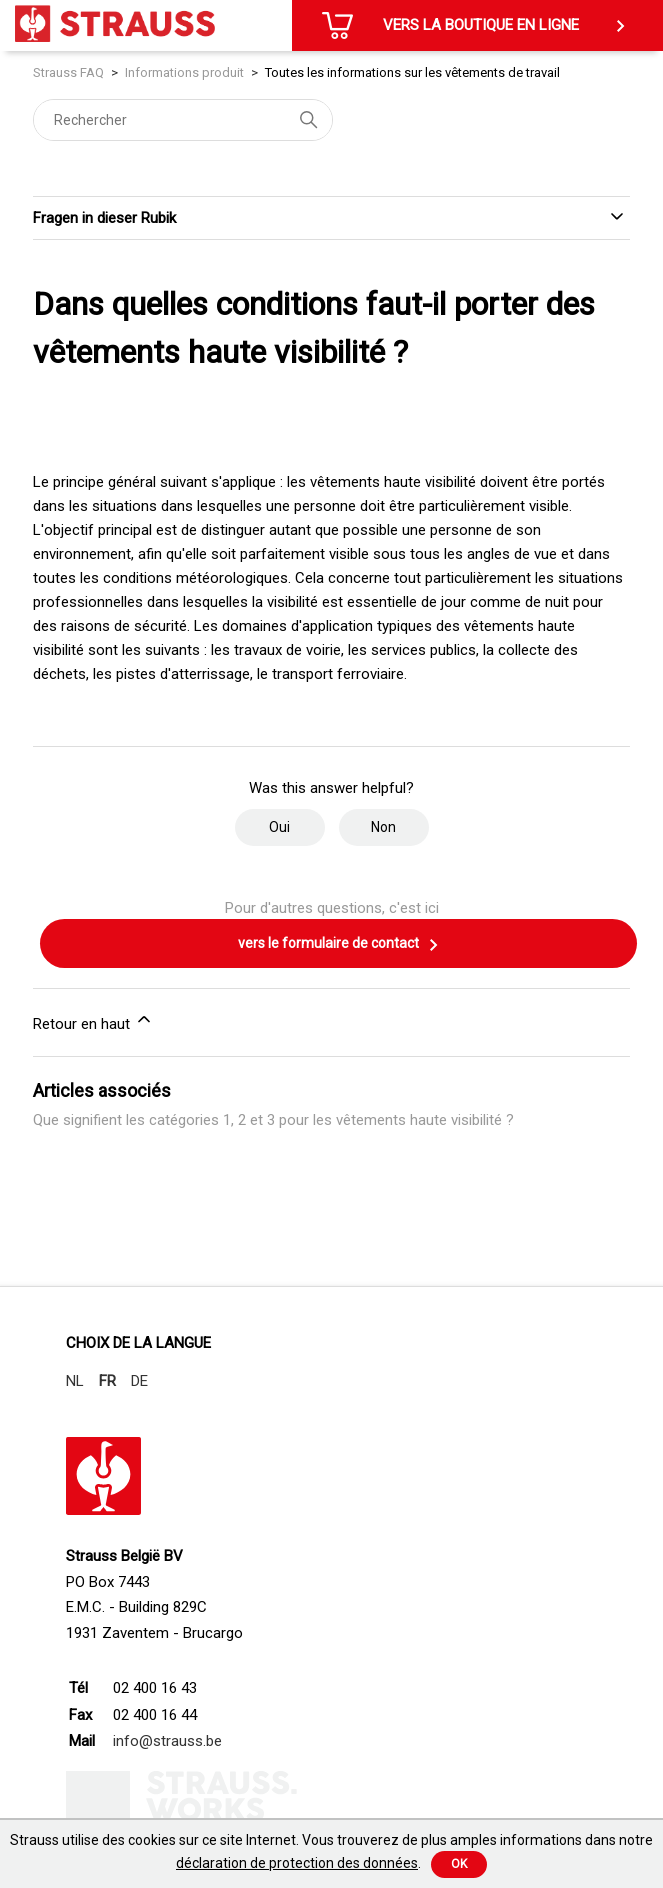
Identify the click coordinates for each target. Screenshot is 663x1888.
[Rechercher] (183, 120)
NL (75, 1381)
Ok (459, 1864)
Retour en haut (93, 1021)
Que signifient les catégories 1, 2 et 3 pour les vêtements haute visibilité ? (273, 1120)
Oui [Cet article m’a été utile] (279, 827)
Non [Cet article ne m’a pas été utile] (383, 827)
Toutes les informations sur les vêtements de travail (412, 72)
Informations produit (184, 72)
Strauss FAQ (70, 72)
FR (107, 1381)
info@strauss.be (167, 1741)
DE (139, 1381)
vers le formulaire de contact (339, 945)
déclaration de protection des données (297, 1863)
